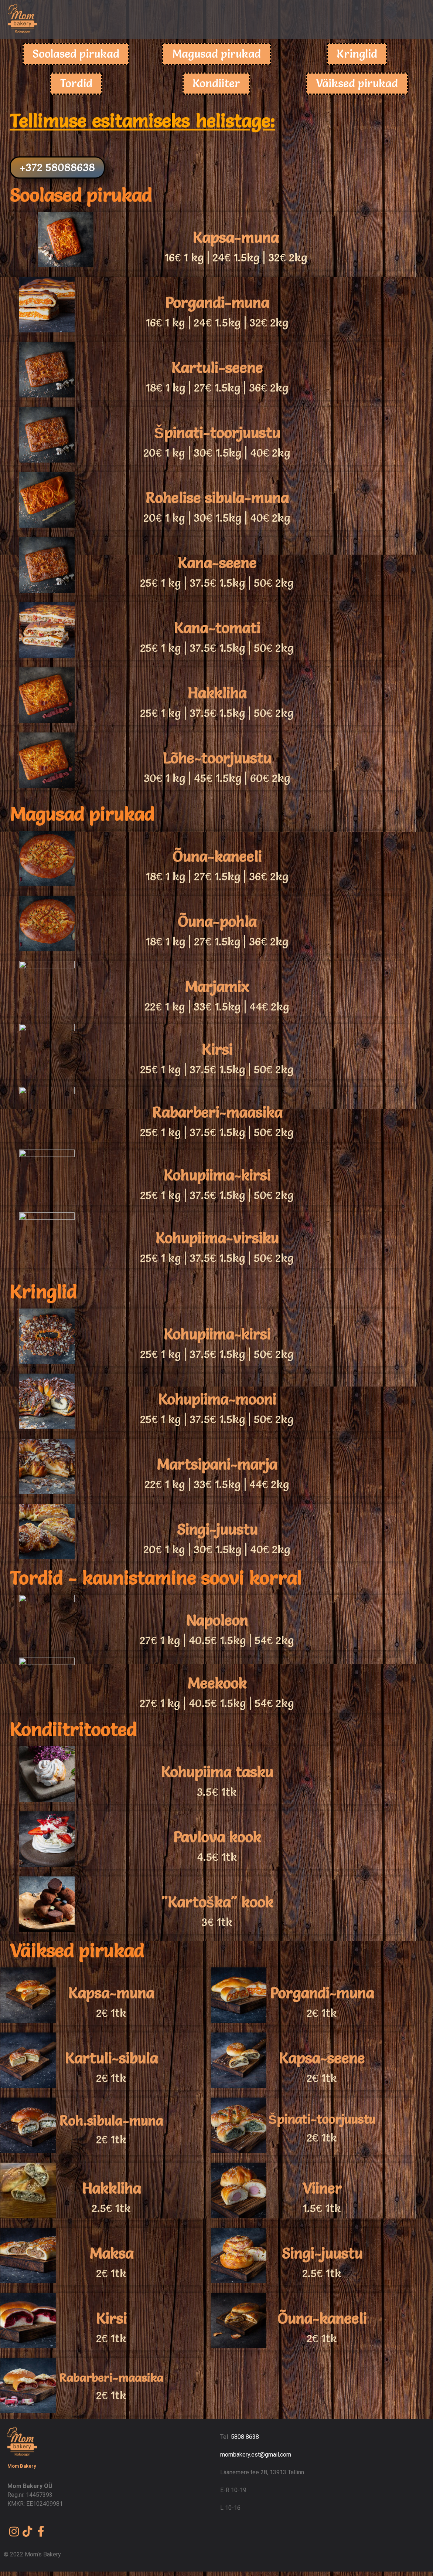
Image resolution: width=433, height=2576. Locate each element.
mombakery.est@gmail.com (255, 2454)
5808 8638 (245, 2436)
